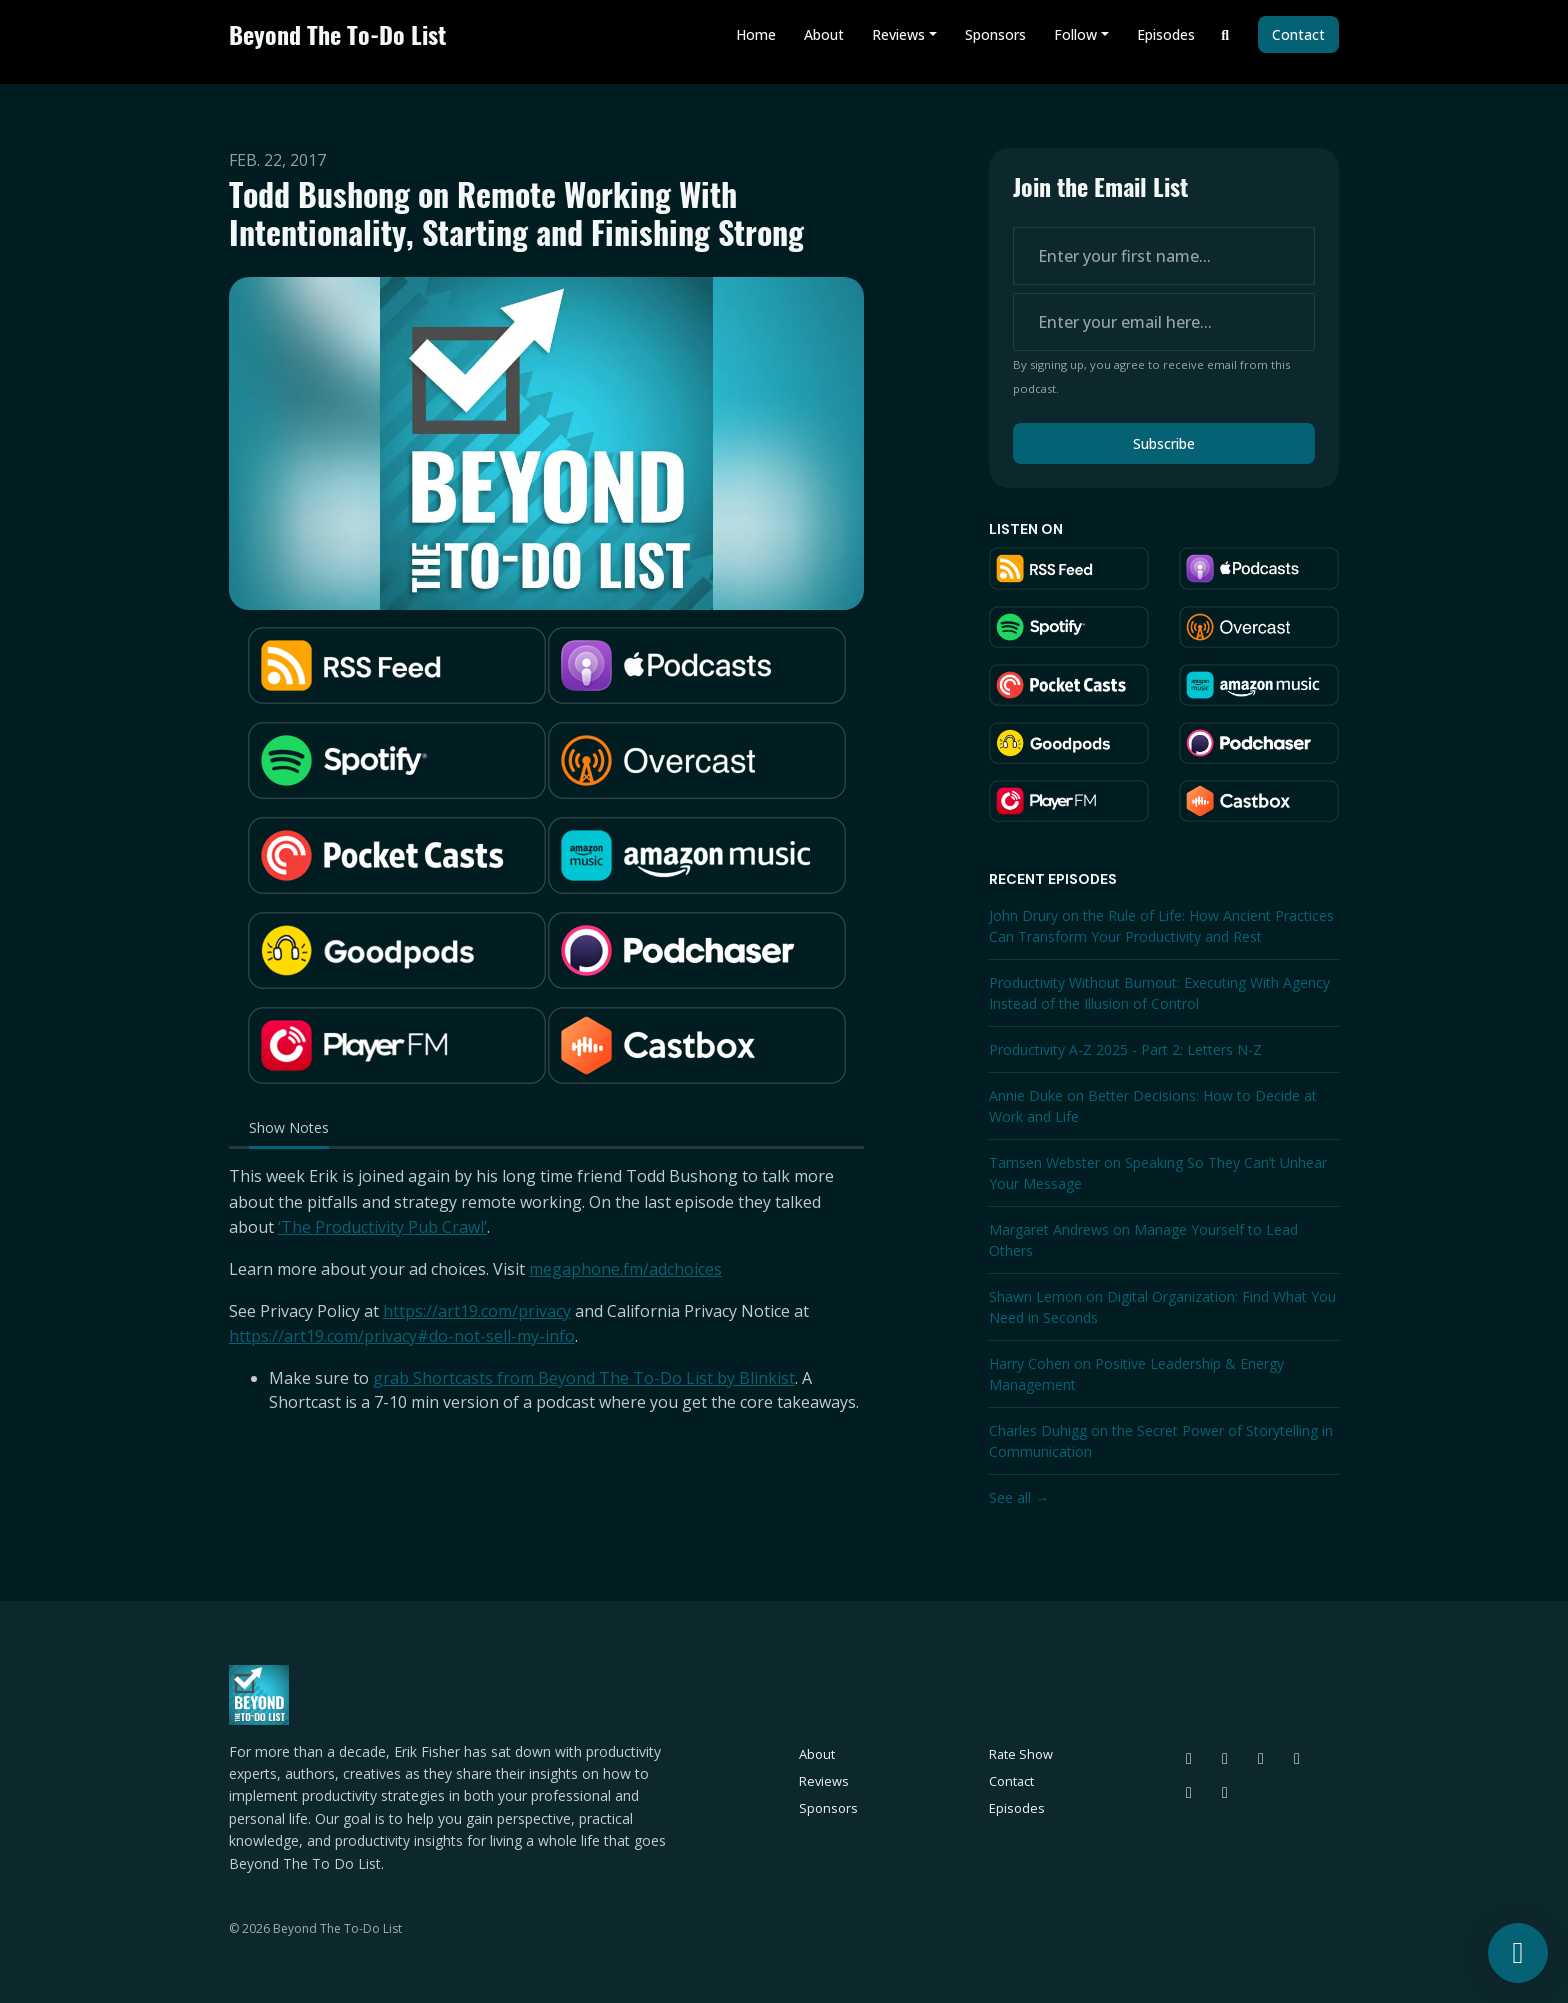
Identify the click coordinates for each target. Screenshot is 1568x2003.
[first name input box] (1164, 256)
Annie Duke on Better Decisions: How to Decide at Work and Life (1153, 1106)
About (824, 34)
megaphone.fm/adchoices (625, 1269)
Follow (1075, 34)
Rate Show (1021, 1754)
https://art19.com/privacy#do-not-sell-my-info (402, 1336)
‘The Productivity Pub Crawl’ (382, 1227)
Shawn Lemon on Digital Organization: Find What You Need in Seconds (1162, 1307)
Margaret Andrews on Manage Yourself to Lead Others (1143, 1240)
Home (756, 34)
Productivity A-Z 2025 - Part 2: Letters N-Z (1125, 1049)
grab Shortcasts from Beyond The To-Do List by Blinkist (584, 1378)
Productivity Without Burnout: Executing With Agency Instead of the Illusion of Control (1159, 993)
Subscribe (1164, 443)
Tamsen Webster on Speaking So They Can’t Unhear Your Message (1158, 1173)
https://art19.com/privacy (477, 1311)
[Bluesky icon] (1189, 1758)
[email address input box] (1164, 322)
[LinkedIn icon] (1297, 1758)
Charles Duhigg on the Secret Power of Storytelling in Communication (1161, 1441)
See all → (1019, 1497)
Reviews (898, 34)
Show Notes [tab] (289, 1127)
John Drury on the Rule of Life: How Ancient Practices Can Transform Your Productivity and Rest (1161, 926)
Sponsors (995, 34)
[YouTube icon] (1225, 1792)
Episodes (1166, 34)
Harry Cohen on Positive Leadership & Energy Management (1136, 1374)
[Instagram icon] (1261, 1758)
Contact (1298, 34)
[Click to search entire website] (1226, 34)
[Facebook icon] (1189, 1792)
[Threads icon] (1225, 1758)
